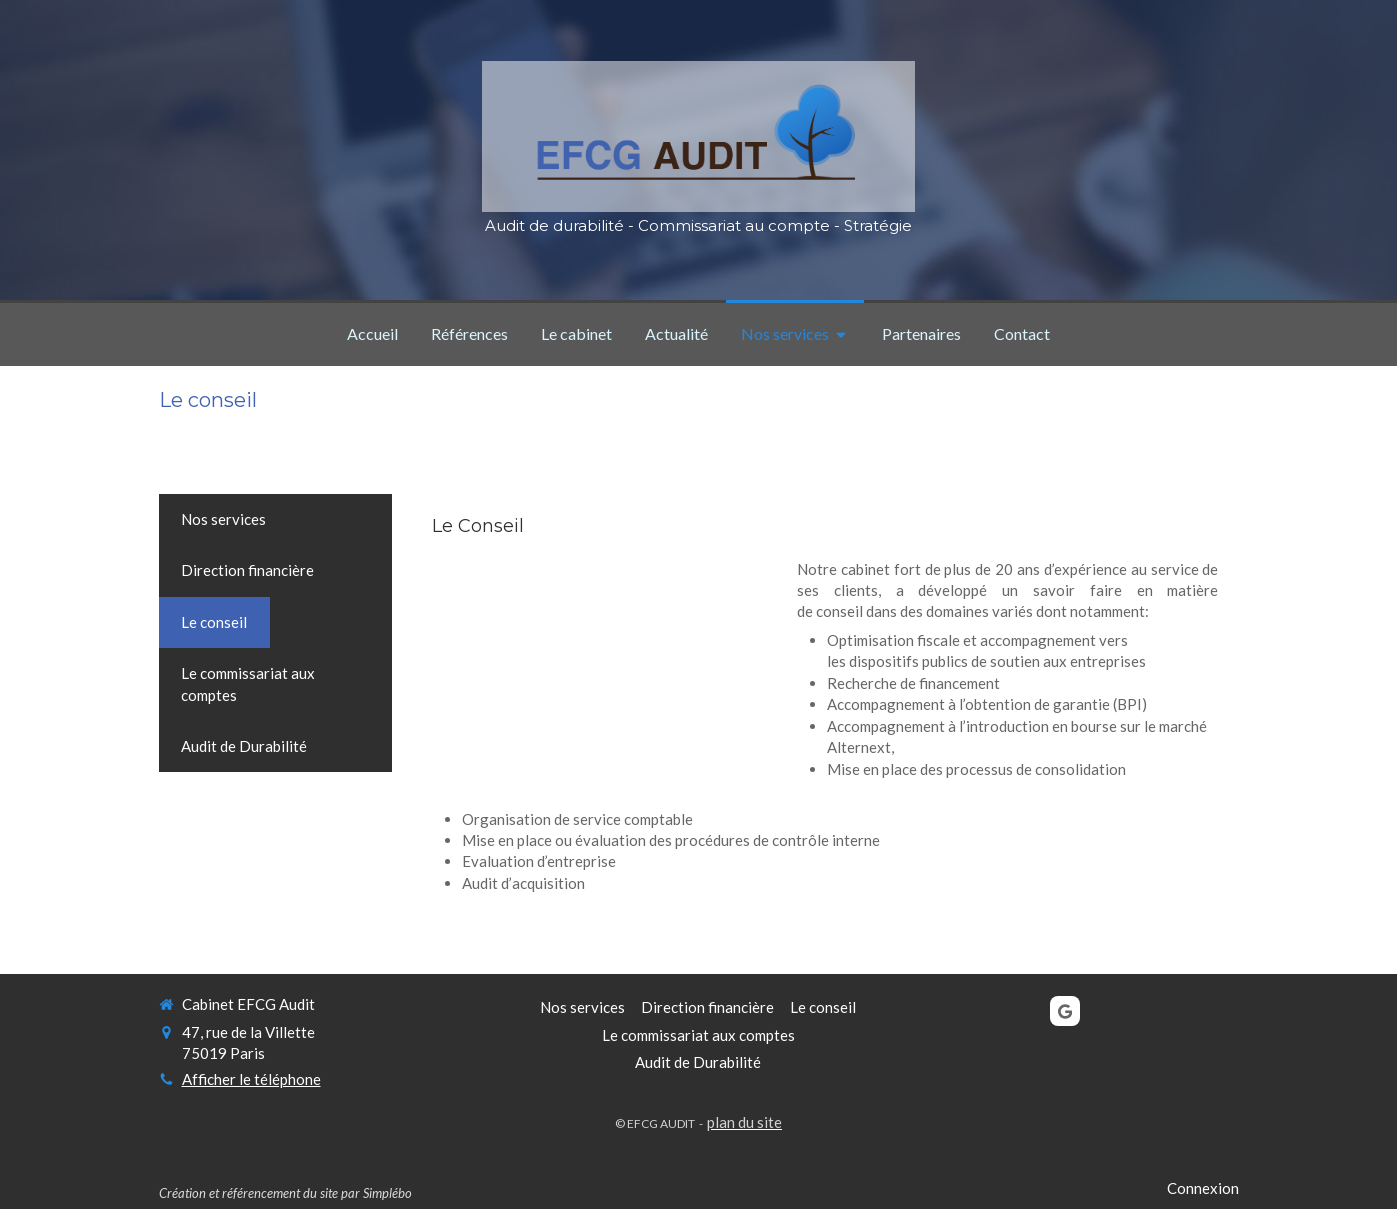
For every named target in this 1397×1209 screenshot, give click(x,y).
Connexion (1203, 1188)
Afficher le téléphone (251, 1079)
